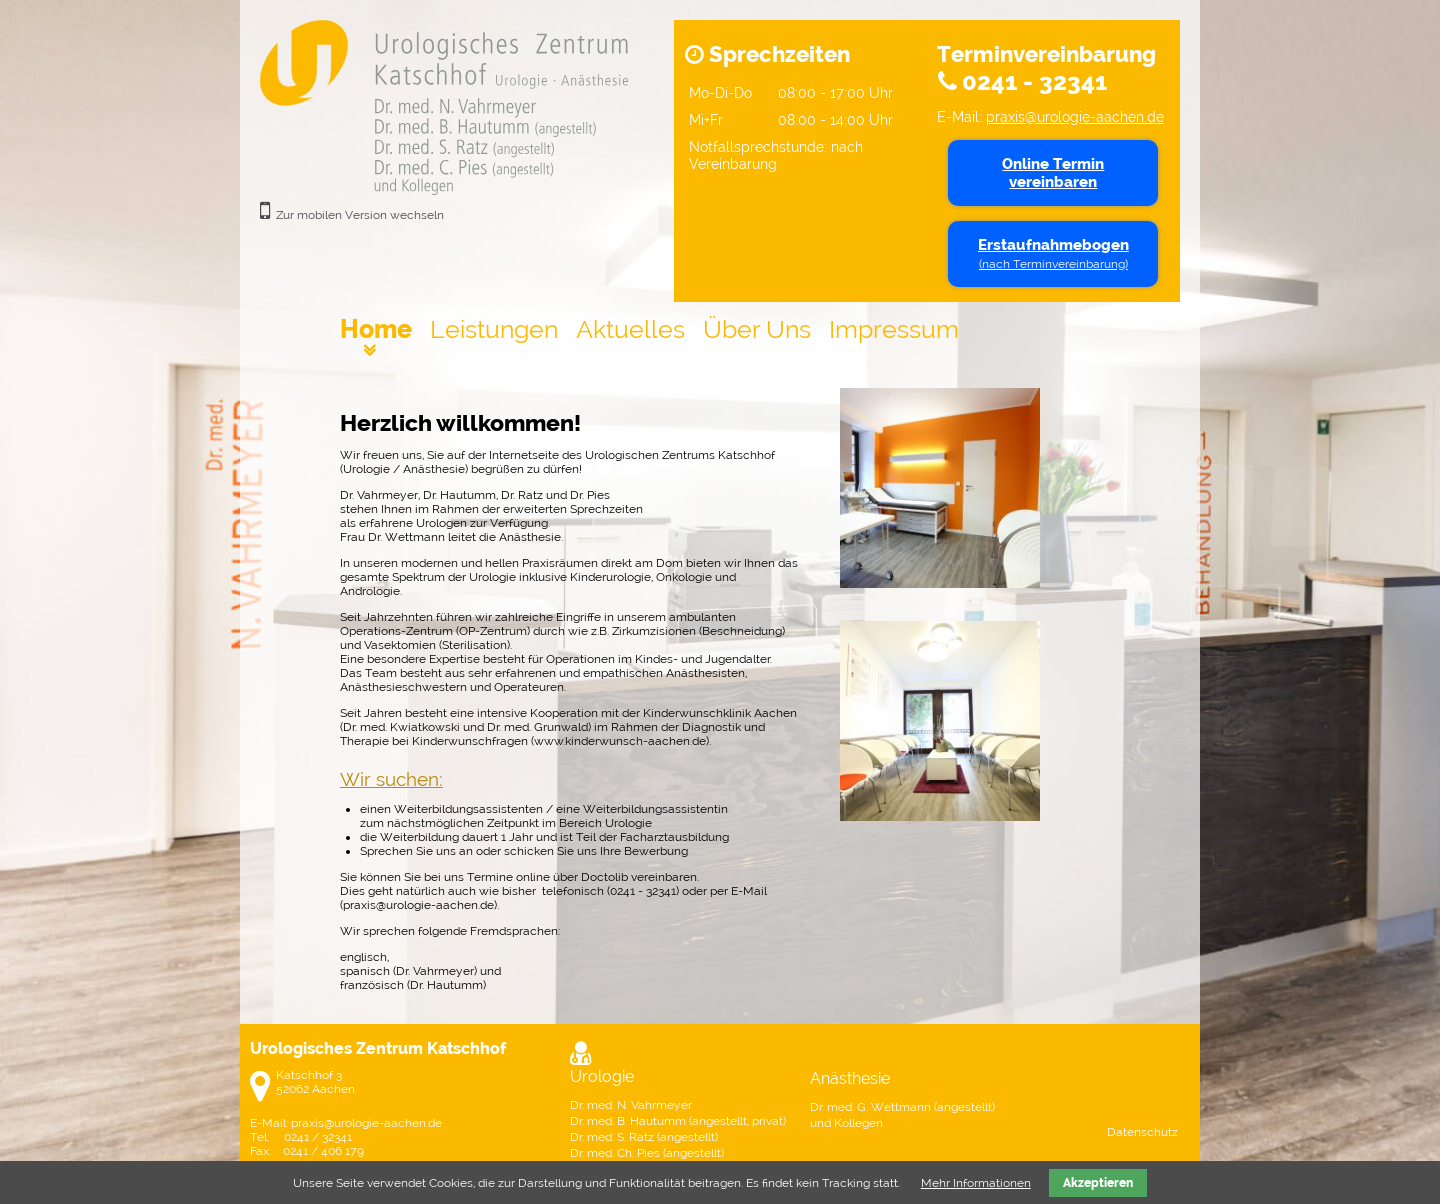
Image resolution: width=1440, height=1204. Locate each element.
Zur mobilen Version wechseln (360, 215)
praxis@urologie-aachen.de (1075, 116)
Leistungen (494, 329)
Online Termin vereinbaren (1053, 173)
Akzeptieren (1098, 1183)
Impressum (894, 329)
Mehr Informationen (976, 1183)
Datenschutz (1142, 1132)
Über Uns (757, 329)
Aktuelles (630, 329)
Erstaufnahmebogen (1053, 253)
